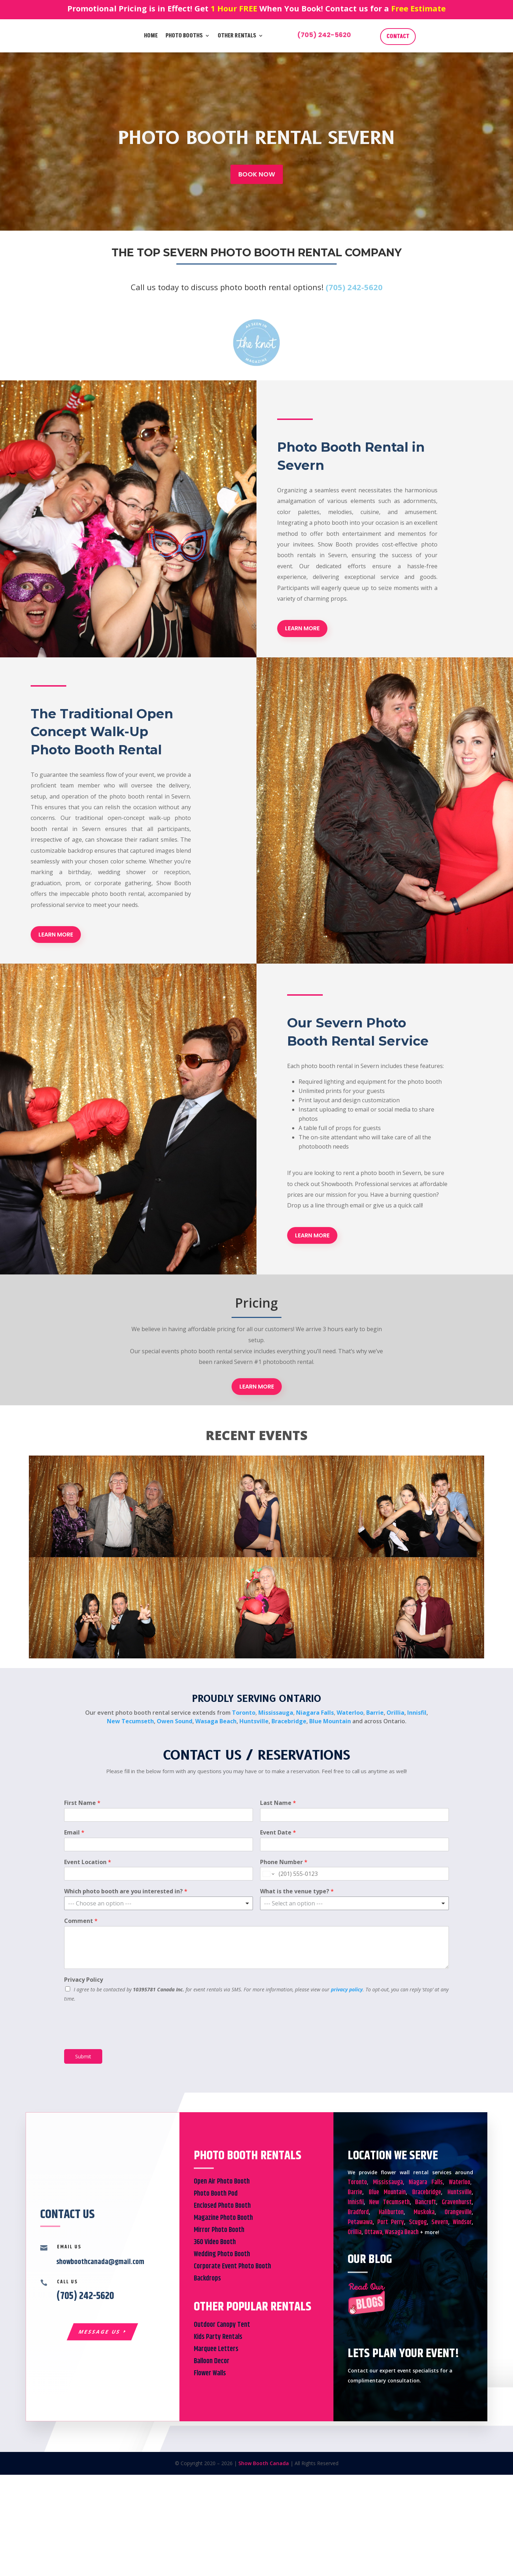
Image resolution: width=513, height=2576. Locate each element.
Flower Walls (210, 2373)
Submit (83, 2056)
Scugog (418, 2222)
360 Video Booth (215, 2242)
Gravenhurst (457, 2202)
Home (151, 36)
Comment (81, 1921)
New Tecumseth (130, 1721)
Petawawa (360, 2222)
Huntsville (254, 1721)
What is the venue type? (297, 1891)
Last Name (278, 1803)
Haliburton (391, 2212)
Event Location (87, 1862)
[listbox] (158, 1903)
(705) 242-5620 (324, 34)
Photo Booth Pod (216, 2193)
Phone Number (283, 1862)
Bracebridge (288, 1721)
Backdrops (207, 2278)
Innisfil (416, 1713)
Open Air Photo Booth (222, 2181)
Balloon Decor (211, 2361)
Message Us (100, 2331)
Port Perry (390, 2222)
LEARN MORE (302, 628)
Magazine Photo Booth (223, 2217)
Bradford (358, 2212)
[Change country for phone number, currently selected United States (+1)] (268, 1873)
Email (74, 1832)
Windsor (462, 2222)
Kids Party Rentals (218, 2336)
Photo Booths (184, 36)
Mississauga (275, 1713)
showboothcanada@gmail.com (100, 2262)
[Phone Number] (354, 1873)
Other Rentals (237, 36)
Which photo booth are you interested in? (125, 1891)
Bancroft (425, 2202)
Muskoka (424, 2212)
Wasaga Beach (216, 1721)
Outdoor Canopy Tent (222, 2324)
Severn (439, 2222)
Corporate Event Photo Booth (232, 2266)
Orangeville (458, 2212)
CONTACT (398, 36)
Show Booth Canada (263, 2463)
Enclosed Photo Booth (222, 2205)
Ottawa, (373, 2232)
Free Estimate (418, 8)
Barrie (375, 1713)
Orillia (395, 1713)
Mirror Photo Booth (219, 2230)
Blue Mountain (330, 1721)
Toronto (243, 1713)
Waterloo (350, 1713)
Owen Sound (174, 1721)
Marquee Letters (216, 2349)
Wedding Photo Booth (222, 2254)
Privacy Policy (83, 1980)
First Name (82, 1803)
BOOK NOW (256, 174)
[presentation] (118, 2037)
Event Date (278, 1832)
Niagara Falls (315, 1713)
